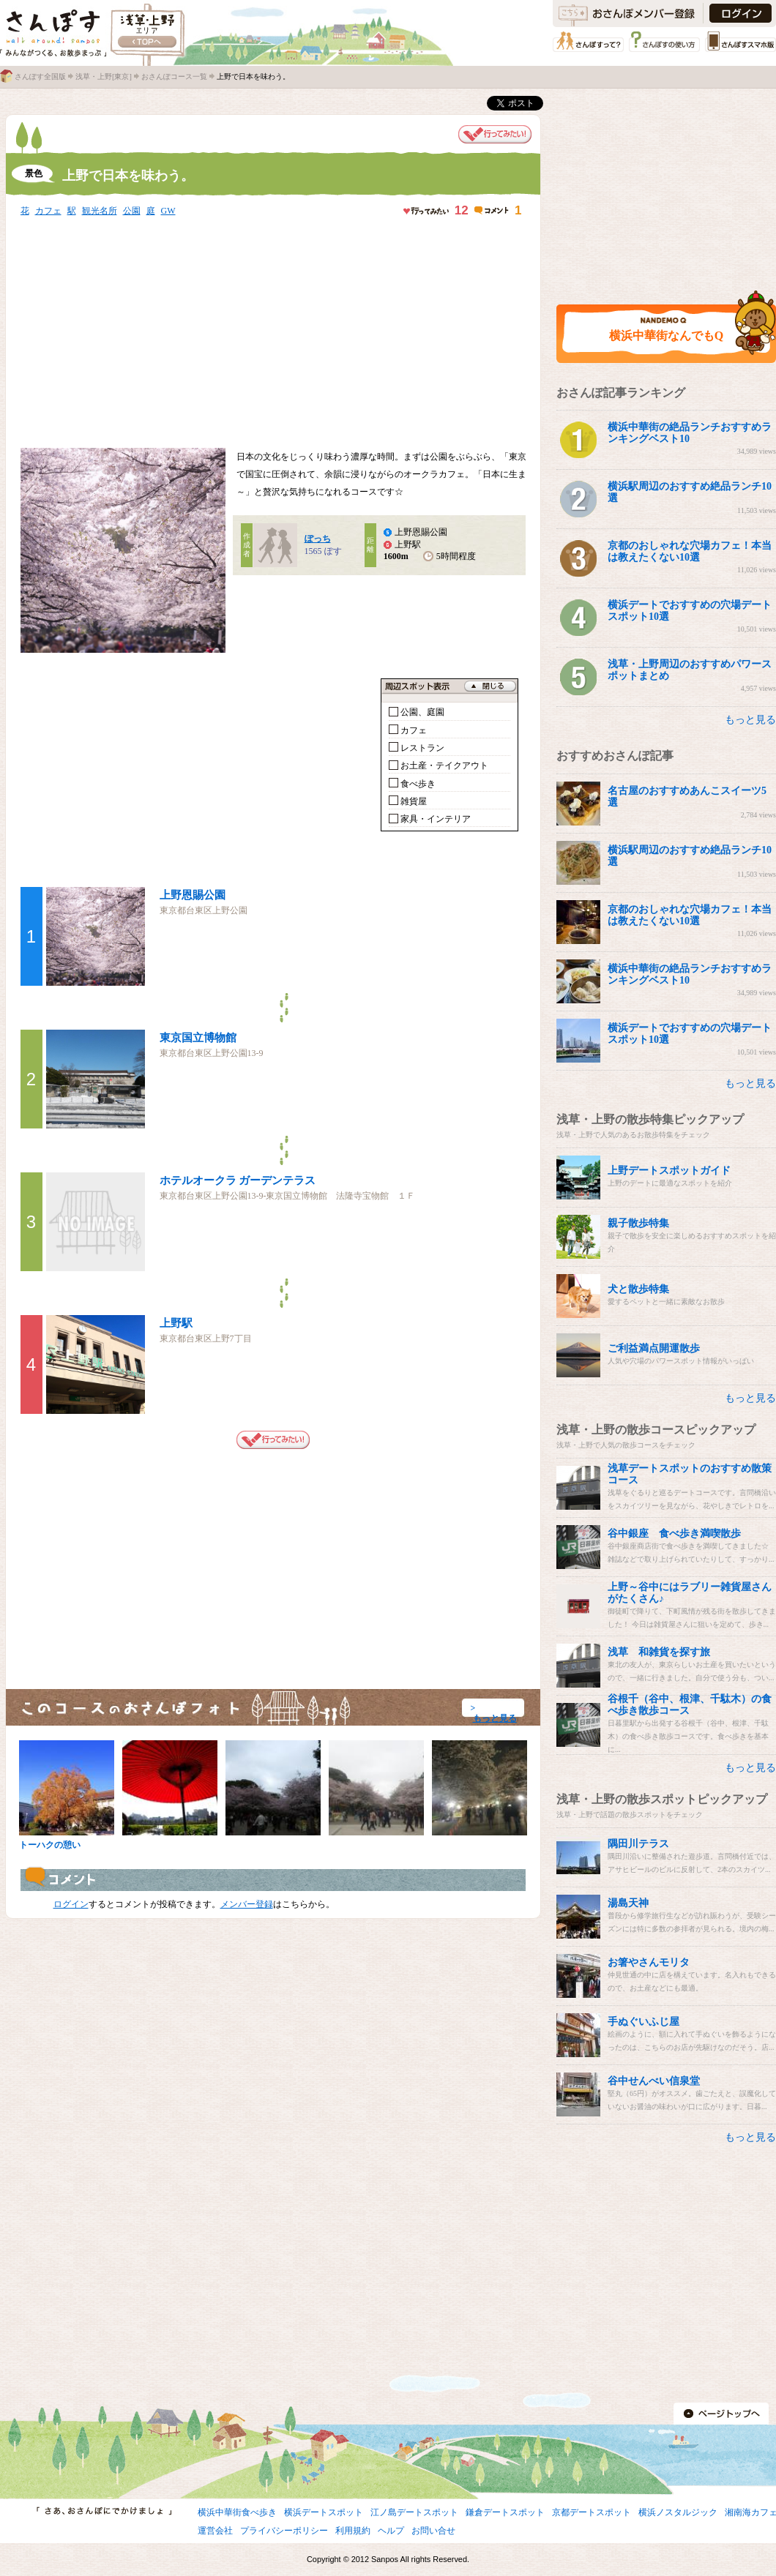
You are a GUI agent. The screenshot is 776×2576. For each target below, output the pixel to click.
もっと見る (495, 1718)
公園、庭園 (422, 712)
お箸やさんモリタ (649, 1962)
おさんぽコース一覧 (174, 76)
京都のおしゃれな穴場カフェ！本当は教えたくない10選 (690, 551)
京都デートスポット (591, 2512)
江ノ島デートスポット (414, 2512)
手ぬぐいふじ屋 (643, 2021)
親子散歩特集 (638, 1223)
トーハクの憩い (50, 1845)
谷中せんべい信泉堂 (654, 2080)
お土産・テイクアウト (444, 765)
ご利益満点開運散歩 (654, 1348)
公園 (132, 211)
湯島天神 (628, 1903)
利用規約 (352, 2531)
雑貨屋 (413, 801)
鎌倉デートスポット (505, 2512)
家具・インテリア (435, 819)
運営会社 (215, 2531)
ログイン (71, 1904)
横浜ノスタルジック (677, 2512)
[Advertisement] (210, 334)
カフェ (48, 211)
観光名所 (99, 211)
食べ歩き (418, 784)
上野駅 (176, 1323)
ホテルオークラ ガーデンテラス (238, 1180)
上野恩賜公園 (192, 895)
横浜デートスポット (323, 2512)
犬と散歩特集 (638, 1289)
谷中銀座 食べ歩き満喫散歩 (674, 1533)
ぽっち (318, 538)
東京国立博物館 (198, 1038)
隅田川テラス (638, 1843)
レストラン (422, 748)
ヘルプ (391, 2531)
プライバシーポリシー (284, 2531)
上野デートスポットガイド (669, 1170)
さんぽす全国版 (40, 76)
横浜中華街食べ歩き (237, 2512)
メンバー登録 (246, 1904)
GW (168, 211)
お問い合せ (433, 2531)
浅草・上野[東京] (103, 76)
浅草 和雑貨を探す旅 (659, 1652)
